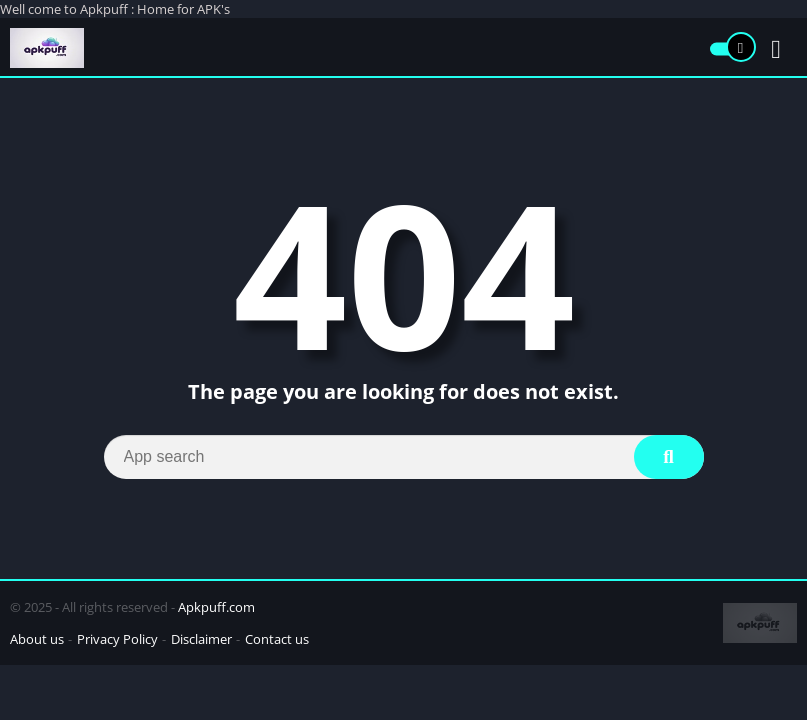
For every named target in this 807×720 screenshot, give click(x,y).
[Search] (404, 457)
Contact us (277, 639)
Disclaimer (201, 639)
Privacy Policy (117, 639)
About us (37, 639)
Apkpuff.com (216, 607)
